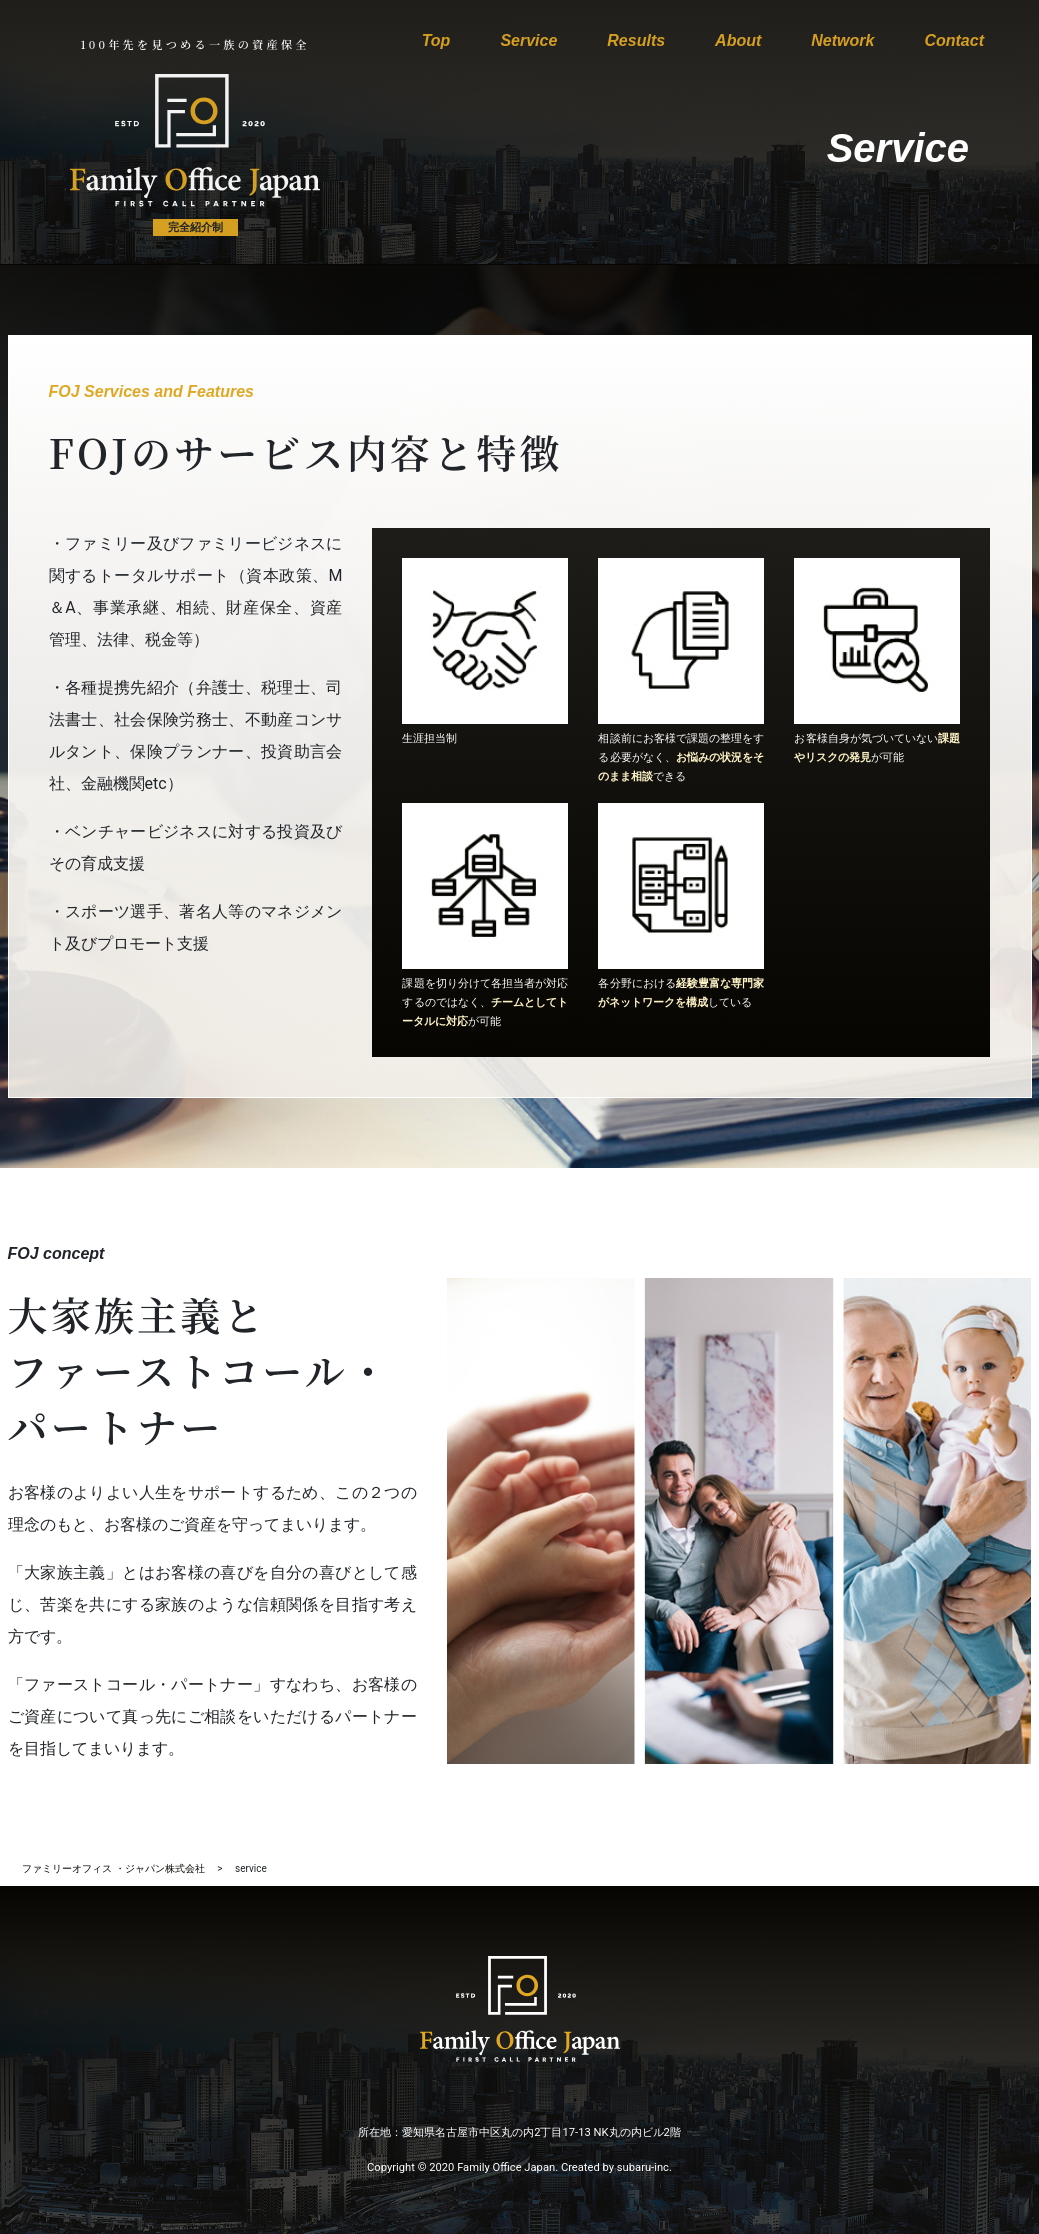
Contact (954, 40)
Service (528, 40)
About (738, 40)
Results (636, 40)
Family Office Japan (506, 2167)
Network (842, 40)
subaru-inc (643, 2167)
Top (436, 40)
